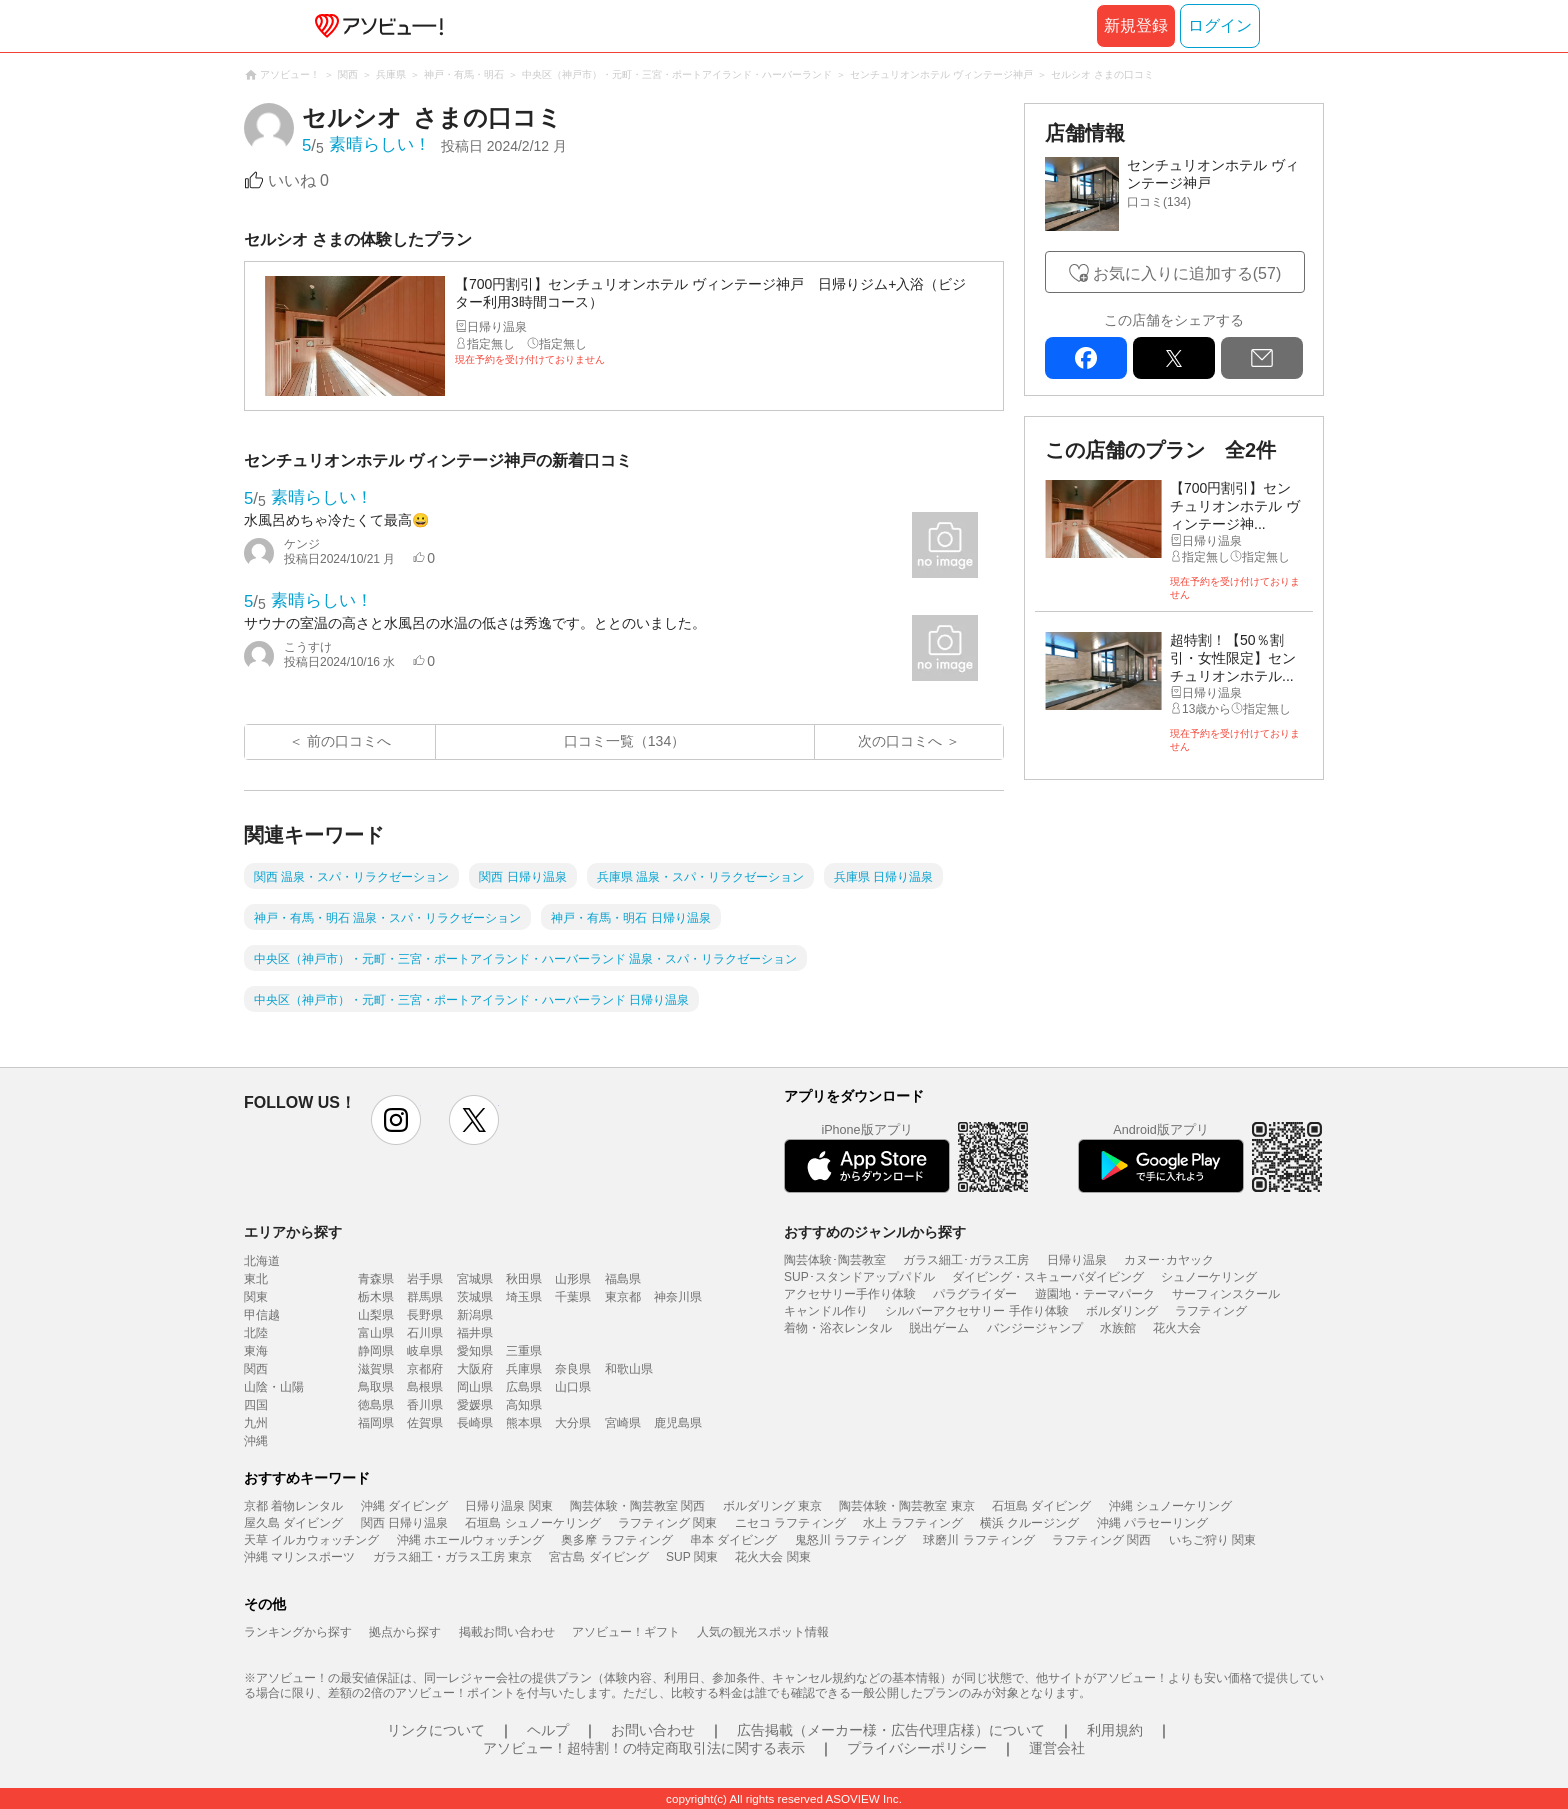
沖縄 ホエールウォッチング (470, 1540)
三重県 (524, 1351)
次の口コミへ (900, 741)
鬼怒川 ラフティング (850, 1540)
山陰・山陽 (274, 1387)
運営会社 (1057, 1748)
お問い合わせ (653, 1730)
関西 (256, 1369)
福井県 (475, 1333)
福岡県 (376, 1423)
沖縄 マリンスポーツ (299, 1557)
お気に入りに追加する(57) (1187, 273)
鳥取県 (376, 1387)
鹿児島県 (678, 1423)
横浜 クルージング (1029, 1523)
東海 (256, 1351)
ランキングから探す (298, 1632)
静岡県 (376, 1351)
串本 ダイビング (733, 1540)
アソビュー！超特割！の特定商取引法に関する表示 (644, 1748)
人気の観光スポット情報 (763, 1632)
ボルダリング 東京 (772, 1506)
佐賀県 (425, 1423)
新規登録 (1136, 25)
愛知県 (475, 1351)
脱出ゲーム (939, 1328)
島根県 (425, 1387)
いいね (298, 180)
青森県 (376, 1279)
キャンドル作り (826, 1311)
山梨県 (376, 1315)
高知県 (524, 1405)
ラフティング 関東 (667, 1523)
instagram (396, 1120)
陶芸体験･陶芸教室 (835, 1260)
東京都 (623, 1297)
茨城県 (475, 1297)
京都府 (425, 1369)
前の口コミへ (349, 741)
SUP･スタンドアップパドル (859, 1277)
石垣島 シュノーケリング (532, 1523)
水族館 (1118, 1328)
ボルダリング (1122, 1311)
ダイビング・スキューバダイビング (1048, 1277)
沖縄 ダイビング (404, 1506)
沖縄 (256, 1441)
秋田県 (524, 1279)
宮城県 (475, 1279)
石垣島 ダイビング (1041, 1506)
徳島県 (376, 1405)
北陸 (256, 1333)
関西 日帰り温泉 (404, 1523)
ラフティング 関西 (1101, 1540)
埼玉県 (524, 1297)
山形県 (573, 1279)
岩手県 (425, 1279)
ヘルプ (548, 1730)
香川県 (425, 1405)
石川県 (425, 1333)
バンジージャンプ (1035, 1328)
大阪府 (475, 1369)
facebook (1086, 358)
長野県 (425, 1315)
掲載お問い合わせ (507, 1632)
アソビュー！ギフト (626, 1632)
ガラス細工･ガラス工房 (966, 1260)
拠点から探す (405, 1632)
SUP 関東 (692, 1557)
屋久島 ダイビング (293, 1523)
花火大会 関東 (772, 1557)
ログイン (1220, 25)
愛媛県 (475, 1405)
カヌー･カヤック (1169, 1260)
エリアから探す (293, 1232)
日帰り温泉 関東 (508, 1506)
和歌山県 (629, 1369)
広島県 (524, 1387)
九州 (256, 1423)
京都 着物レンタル (293, 1506)
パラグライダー (975, 1294)
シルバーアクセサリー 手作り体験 (976, 1311)
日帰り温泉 (1077, 1260)
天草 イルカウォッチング (311, 1540)
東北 (256, 1279)
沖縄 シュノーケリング (1170, 1506)
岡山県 (475, 1387)
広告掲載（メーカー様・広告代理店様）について (891, 1730)
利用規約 (1115, 1730)
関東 (256, 1297)
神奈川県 (678, 1297)
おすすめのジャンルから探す (875, 1232)
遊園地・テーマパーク (1095, 1294)
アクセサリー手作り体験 (850, 1294)
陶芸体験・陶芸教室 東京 (906, 1506)
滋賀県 (376, 1369)
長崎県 (475, 1423)
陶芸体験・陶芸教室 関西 (637, 1506)
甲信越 (262, 1315)
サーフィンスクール (1226, 1294)
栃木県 (376, 1297)
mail (1262, 358)
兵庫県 (524, 1369)
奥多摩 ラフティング (616, 1540)
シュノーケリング (1209, 1277)
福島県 (623, 1279)
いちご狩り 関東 (1212, 1540)
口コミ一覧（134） (624, 741)
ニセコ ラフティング (790, 1523)
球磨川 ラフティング (978, 1540)
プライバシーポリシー (917, 1748)
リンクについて (436, 1730)
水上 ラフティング (912, 1523)
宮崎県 (623, 1423)
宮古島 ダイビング (598, 1557)
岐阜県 (425, 1351)
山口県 (573, 1387)
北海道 (262, 1261)
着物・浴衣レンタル (838, 1328)
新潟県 (475, 1315)
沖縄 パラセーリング (1152, 1523)
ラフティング (1211, 1311)
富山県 (376, 1333)
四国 (256, 1405)
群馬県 (425, 1297)
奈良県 (573, 1369)
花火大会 (1177, 1328)
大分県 (573, 1423)
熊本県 (524, 1423)
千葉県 (573, 1297)
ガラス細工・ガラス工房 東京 (452, 1557)
